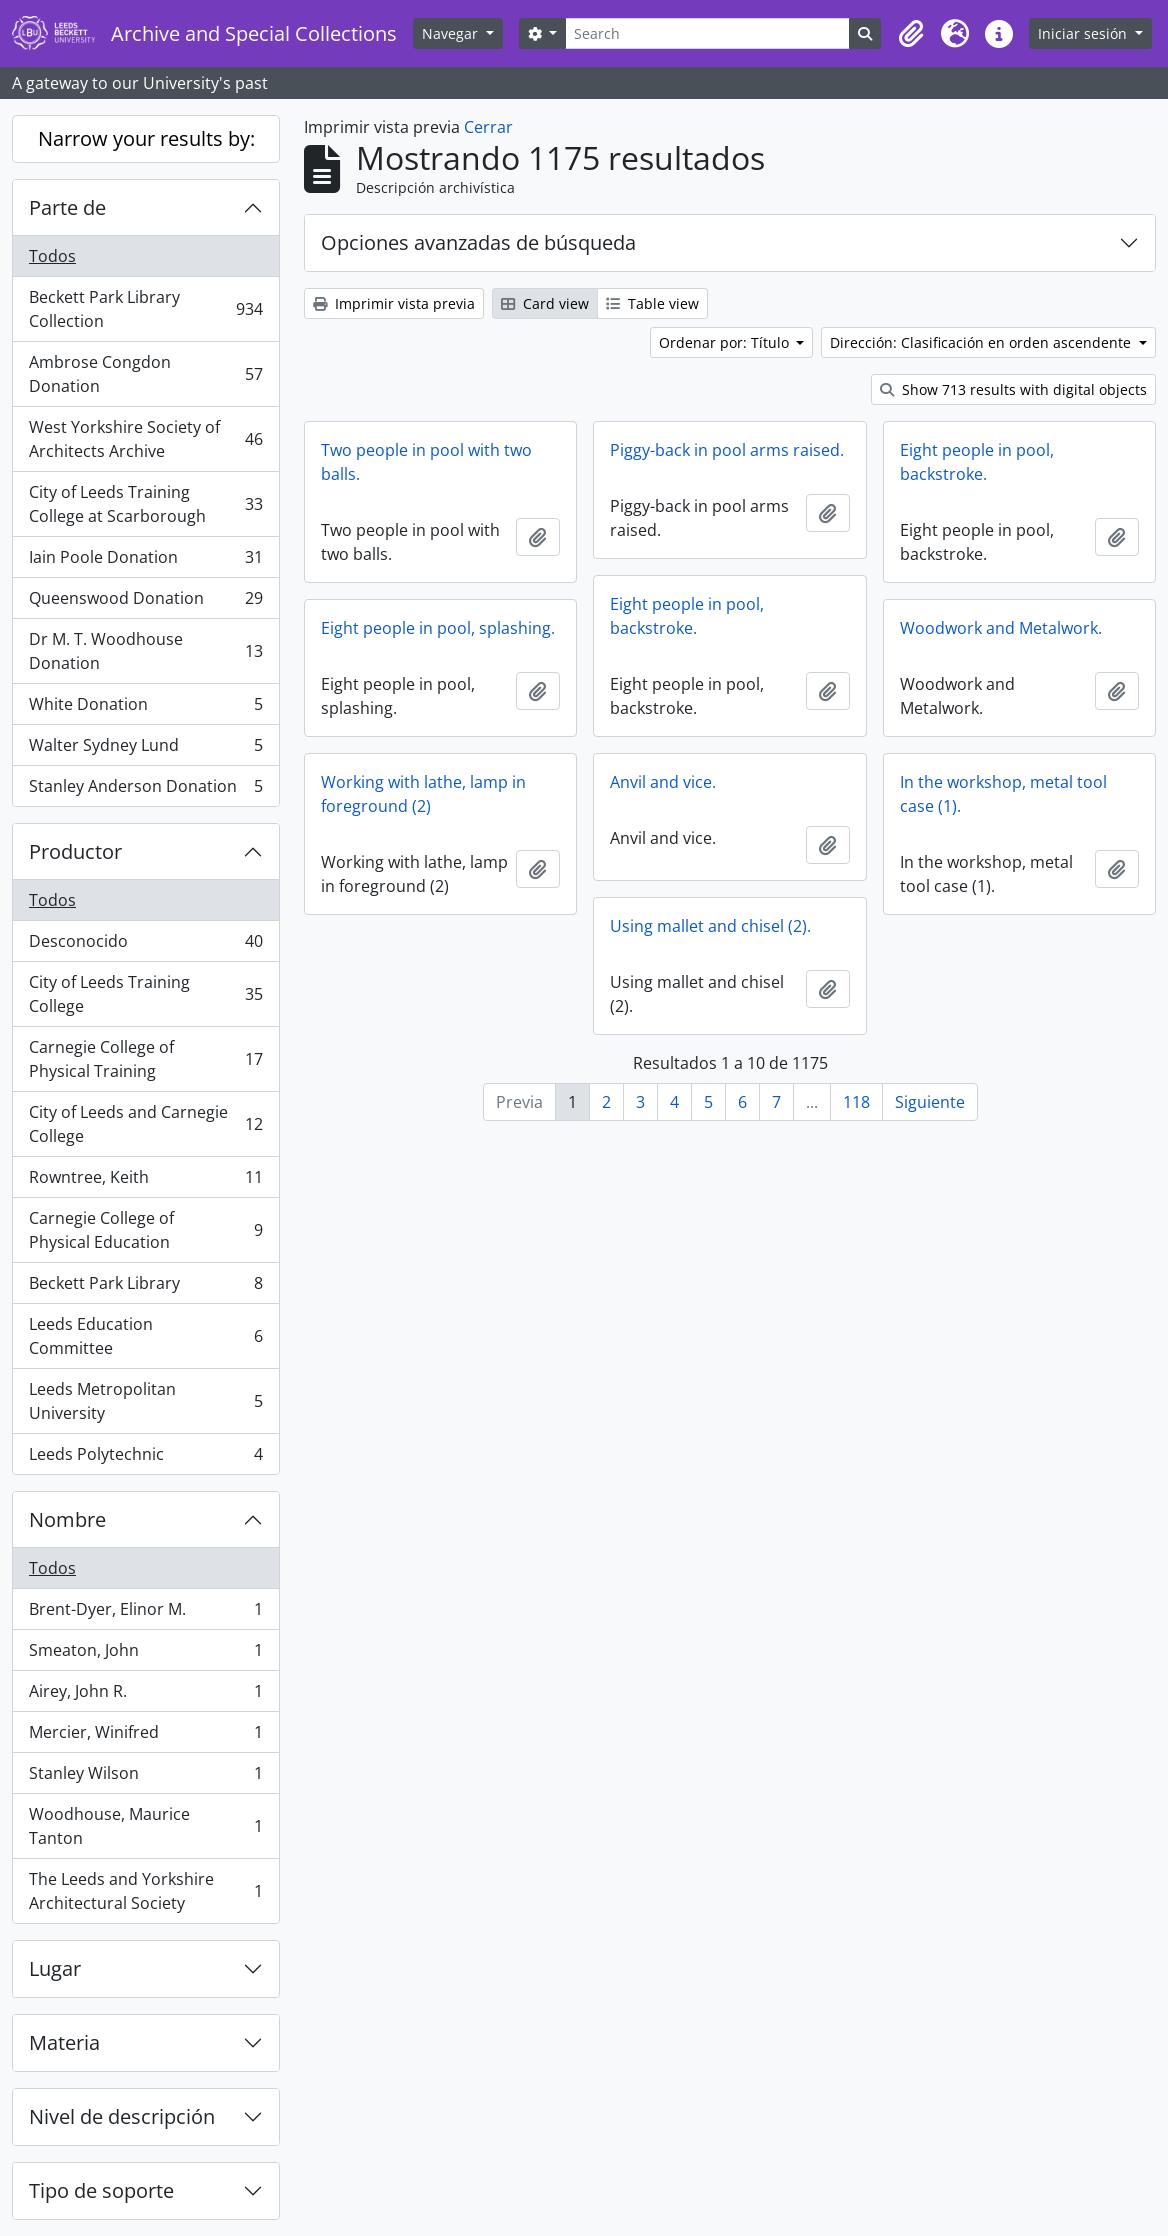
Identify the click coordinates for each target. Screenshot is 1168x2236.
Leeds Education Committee (145, 1336)
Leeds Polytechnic (145, 1458)
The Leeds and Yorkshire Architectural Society (145, 1891)
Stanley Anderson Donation (145, 790)
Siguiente (930, 1102)
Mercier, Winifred (145, 1736)
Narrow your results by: (146, 138)
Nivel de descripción (122, 2116)
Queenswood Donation (145, 602)
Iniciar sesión (1084, 33)
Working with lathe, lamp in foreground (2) (423, 794)
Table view (652, 303)
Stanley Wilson (145, 1777)
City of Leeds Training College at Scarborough (145, 504)
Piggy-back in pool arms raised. (727, 450)
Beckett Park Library (145, 1287)
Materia (64, 2042)
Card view (545, 303)
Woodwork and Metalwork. (1001, 628)
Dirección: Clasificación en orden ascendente (982, 342)
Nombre (67, 1519)
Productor (75, 851)
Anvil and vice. (663, 782)
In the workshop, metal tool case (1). (1003, 794)
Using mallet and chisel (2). (710, 926)
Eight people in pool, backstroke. (977, 462)
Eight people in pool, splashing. (438, 628)
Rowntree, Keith (145, 1181)
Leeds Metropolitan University (145, 1401)
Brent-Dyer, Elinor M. (145, 1613)
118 (856, 1102)
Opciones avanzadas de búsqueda (478, 242)
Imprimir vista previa (394, 303)
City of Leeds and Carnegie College (145, 1124)
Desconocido (145, 945)
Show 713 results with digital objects (1013, 389)
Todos (52, 256)
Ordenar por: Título (726, 342)
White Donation (145, 708)
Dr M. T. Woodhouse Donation (145, 651)
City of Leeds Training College (145, 994)
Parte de (67, 207)
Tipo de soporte (101, 2190)
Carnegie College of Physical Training (145, 1059)
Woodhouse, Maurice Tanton (145, 1826)
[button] (911, 34)
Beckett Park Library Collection (145, 309)
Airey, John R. (145, 1695)
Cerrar (488, 127)
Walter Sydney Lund (145, 749)
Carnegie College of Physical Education (145, 1230)
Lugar (55, 1968)
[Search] (707, 33)
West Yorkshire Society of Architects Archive (145, 439)
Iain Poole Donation (145, 561)
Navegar (452, 33)
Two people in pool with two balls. (426, 462)
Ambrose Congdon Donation (145, 374)
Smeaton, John (145, 1654)
